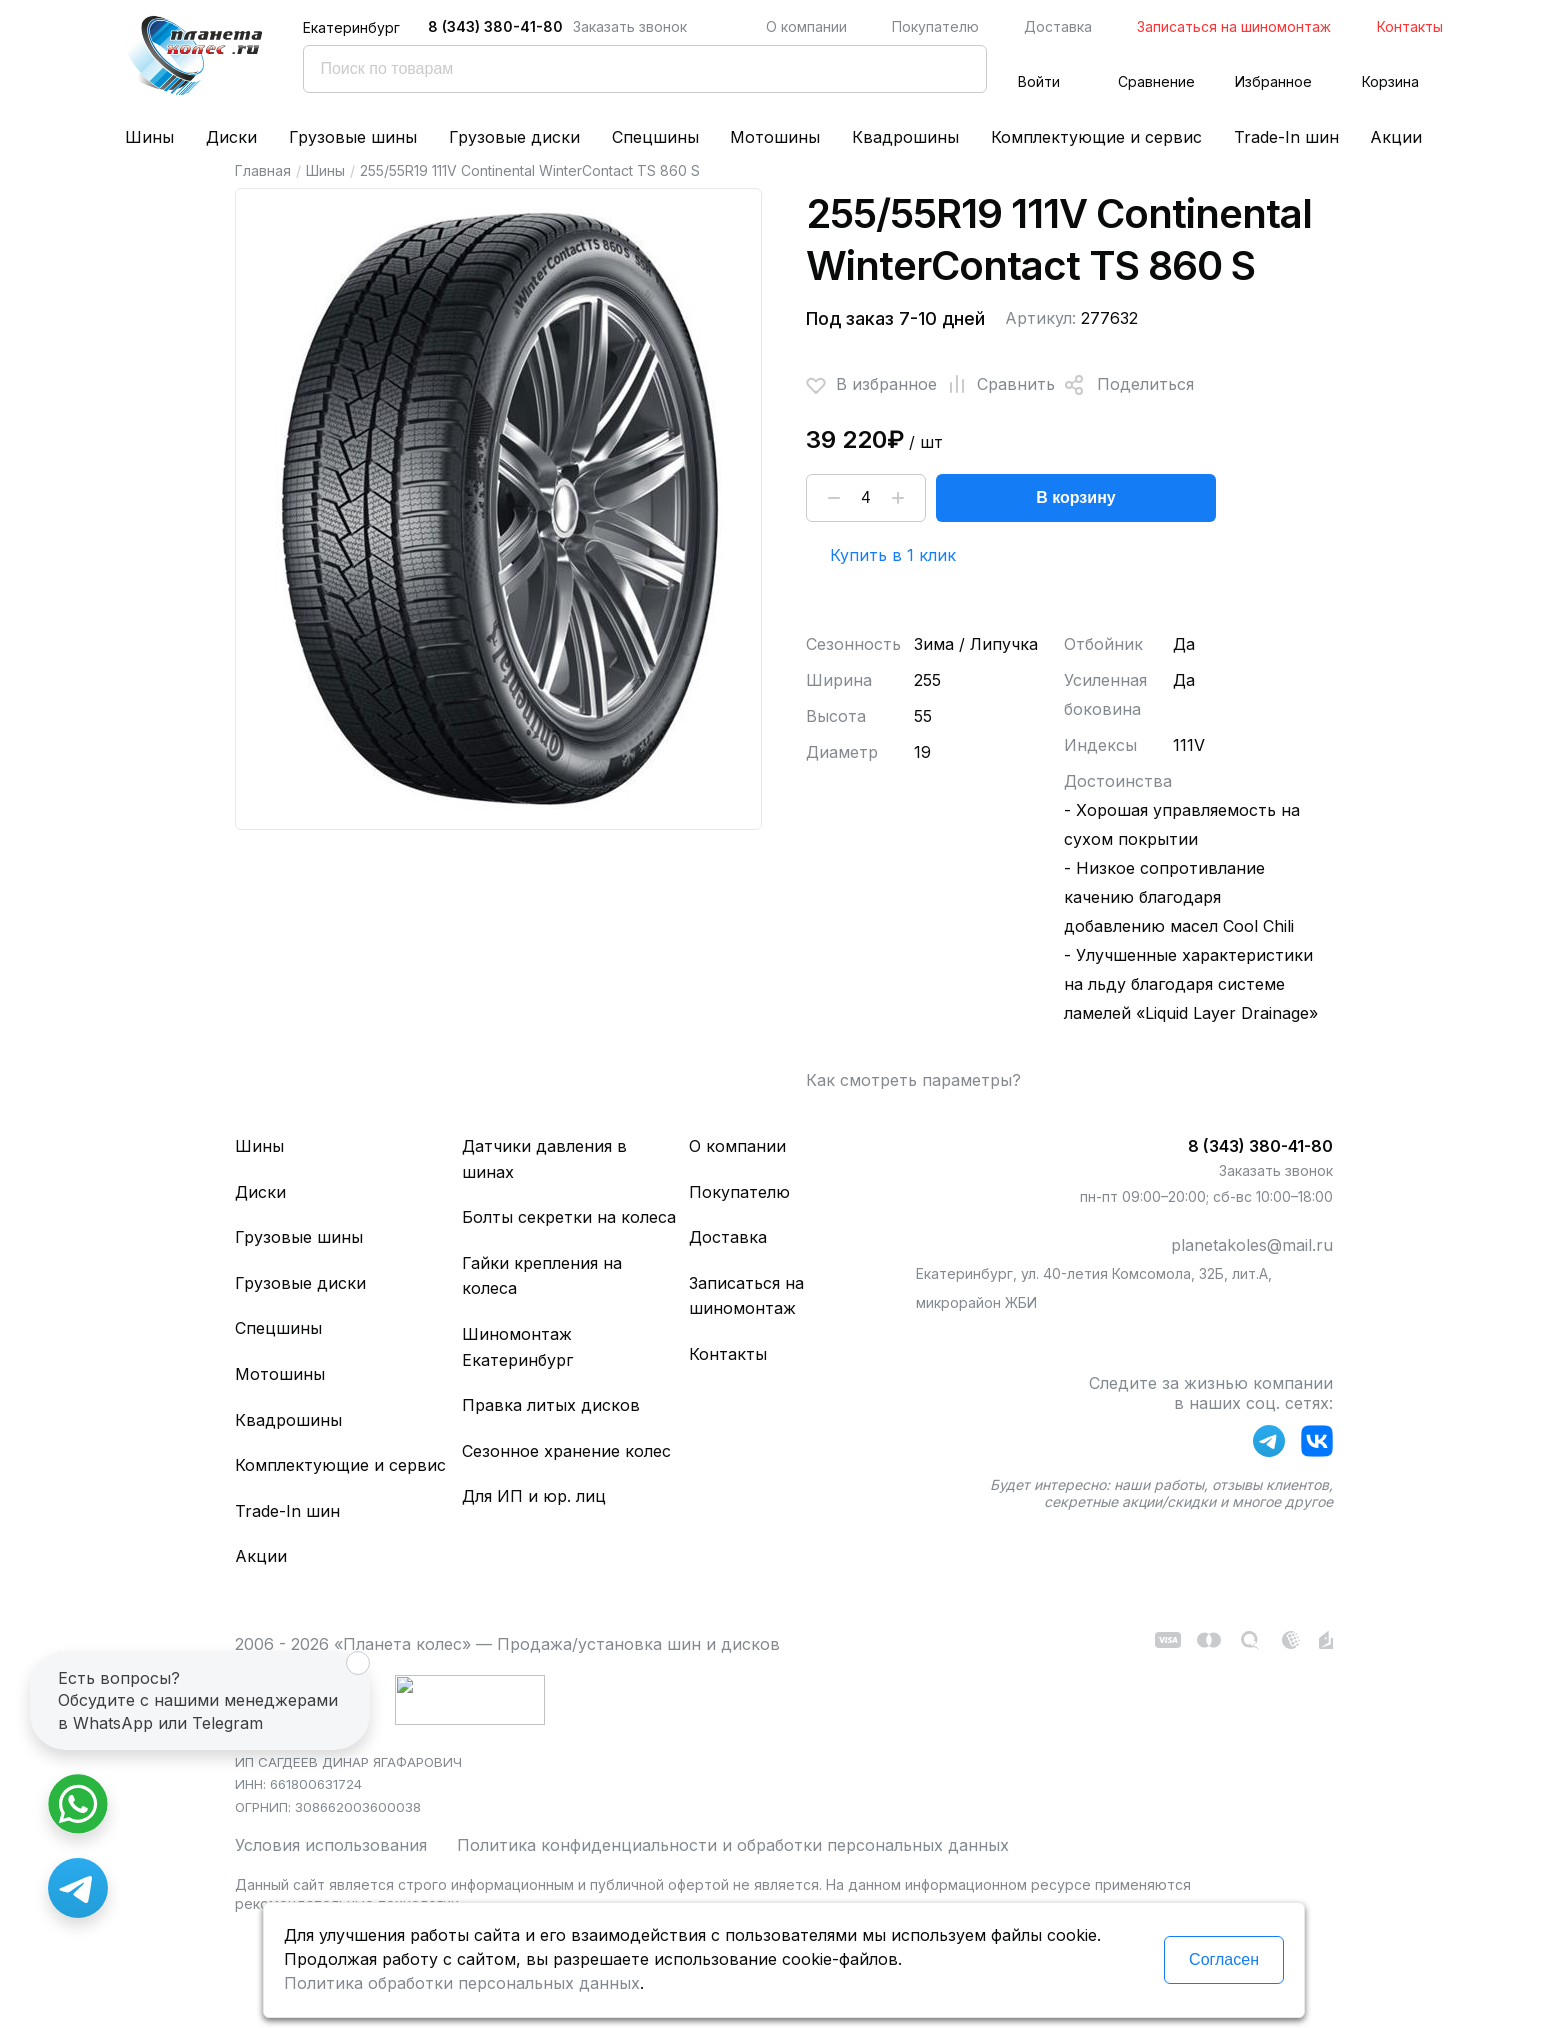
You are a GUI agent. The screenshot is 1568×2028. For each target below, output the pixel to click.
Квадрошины (905, 137)
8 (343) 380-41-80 (495, 26)
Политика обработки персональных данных (462, 1983)
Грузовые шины (353, 137)
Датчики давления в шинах (544, 1159)
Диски (231, 137)
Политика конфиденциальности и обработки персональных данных (733, 1845)
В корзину (1075, 497)
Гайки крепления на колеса (542, 1276)
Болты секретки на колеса (569, 1217)
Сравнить (996, 385)
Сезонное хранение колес (566, 1451)
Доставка (1058, 26)
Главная (263, 170)
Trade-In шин (1286, 137)
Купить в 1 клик (893, 555)
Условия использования (331, 1845)
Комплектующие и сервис (1096, 137)
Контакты (1410, 26)
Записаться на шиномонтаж (1234, 26)
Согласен (1224, 1959)
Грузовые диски (514, 137)
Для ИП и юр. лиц (534, 1496)
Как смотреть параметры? (913, 1080)
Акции (1396, 137)
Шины (149, 137)
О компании (806, 26)
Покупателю (935, 26)
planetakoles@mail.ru (1252, 1245)
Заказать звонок (630, 26)
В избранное (871, 385)
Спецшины (655, 137)
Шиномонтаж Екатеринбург (517, 1347)
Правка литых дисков (551, 1405)
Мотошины (775, 137)
